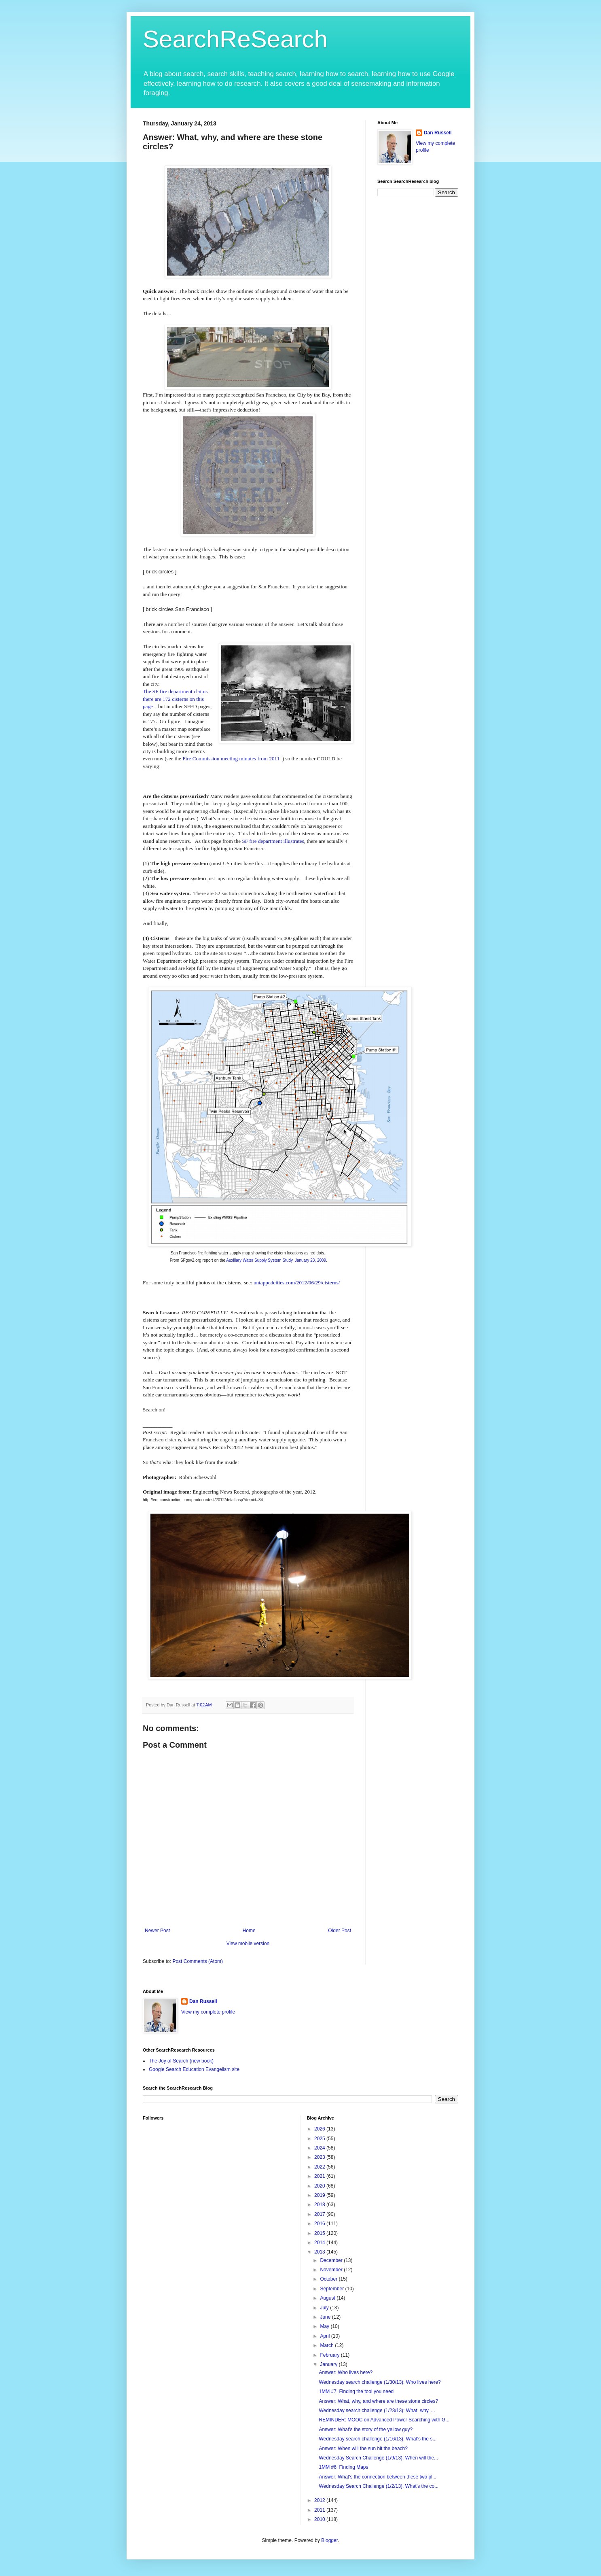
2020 (320, 2186)
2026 (320, 2129)
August (328, 2298)
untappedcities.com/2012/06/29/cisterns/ (297, 1283)
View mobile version (248, 1943)
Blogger (329, 2540)
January (329, 2364)
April (325, 2336)
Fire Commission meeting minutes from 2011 (230, 758)
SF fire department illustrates (273, 841)
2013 (320, 2252)
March (327, 2345)
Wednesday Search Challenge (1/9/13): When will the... (378, 2458)
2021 (320, 2176)
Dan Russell (438, 133)
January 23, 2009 (310, 1260)
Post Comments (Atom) (197, 1961)
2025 (320, 2138)
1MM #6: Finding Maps (343, 2467)
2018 (320, 2204)
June (326, 2317)
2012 (320, 2500)
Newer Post (157, 1930)
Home (249, 1930)
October (329, 2279)
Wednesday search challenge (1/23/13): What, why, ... (377, 2410)
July (325, 2308)
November (332, 2270)
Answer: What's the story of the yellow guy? (366, 2429)
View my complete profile (208, 2012)
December (332, 2260)
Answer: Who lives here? (345, 2372)
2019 (320, 2195)
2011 (320, 2510)
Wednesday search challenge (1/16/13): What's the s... (377, 2439)
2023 (320, 2157)
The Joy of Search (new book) (181, 2061)
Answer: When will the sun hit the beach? (363, 2448)
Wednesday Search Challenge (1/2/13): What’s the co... (378, 2486)
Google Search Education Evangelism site (194, 2069)
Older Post (339, 1930)
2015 (320, 2233)
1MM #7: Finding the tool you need (356, 2391)
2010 (320, 2519)
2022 (320, 2167)
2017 (320, 2214)
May (325, 2326)
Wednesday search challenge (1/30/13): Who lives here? (379, 2382)
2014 (320, 2242)
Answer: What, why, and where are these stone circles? (378, 2401)
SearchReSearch (235, 39)
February (330, 2355)
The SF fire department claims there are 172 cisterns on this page (175, 698)
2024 (320, 2148)
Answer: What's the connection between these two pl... (377, 2477)
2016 (320, 2223)
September (332, 2289)
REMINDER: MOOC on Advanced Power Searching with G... (384, 2420)
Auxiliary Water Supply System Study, (260, 1260)
